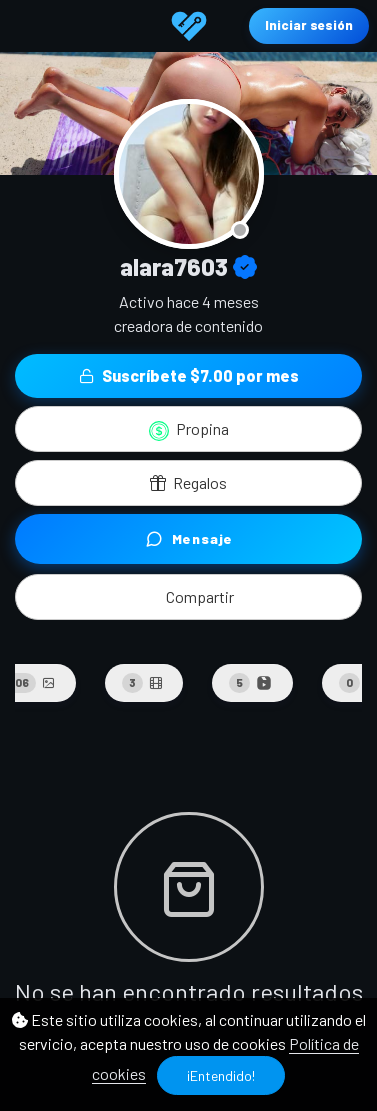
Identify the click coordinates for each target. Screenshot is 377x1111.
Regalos (188, 482)
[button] (188, 597)
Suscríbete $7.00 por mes (189, 375)
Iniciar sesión (309, 25)
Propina (189, 430)
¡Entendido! (221, 1075)
